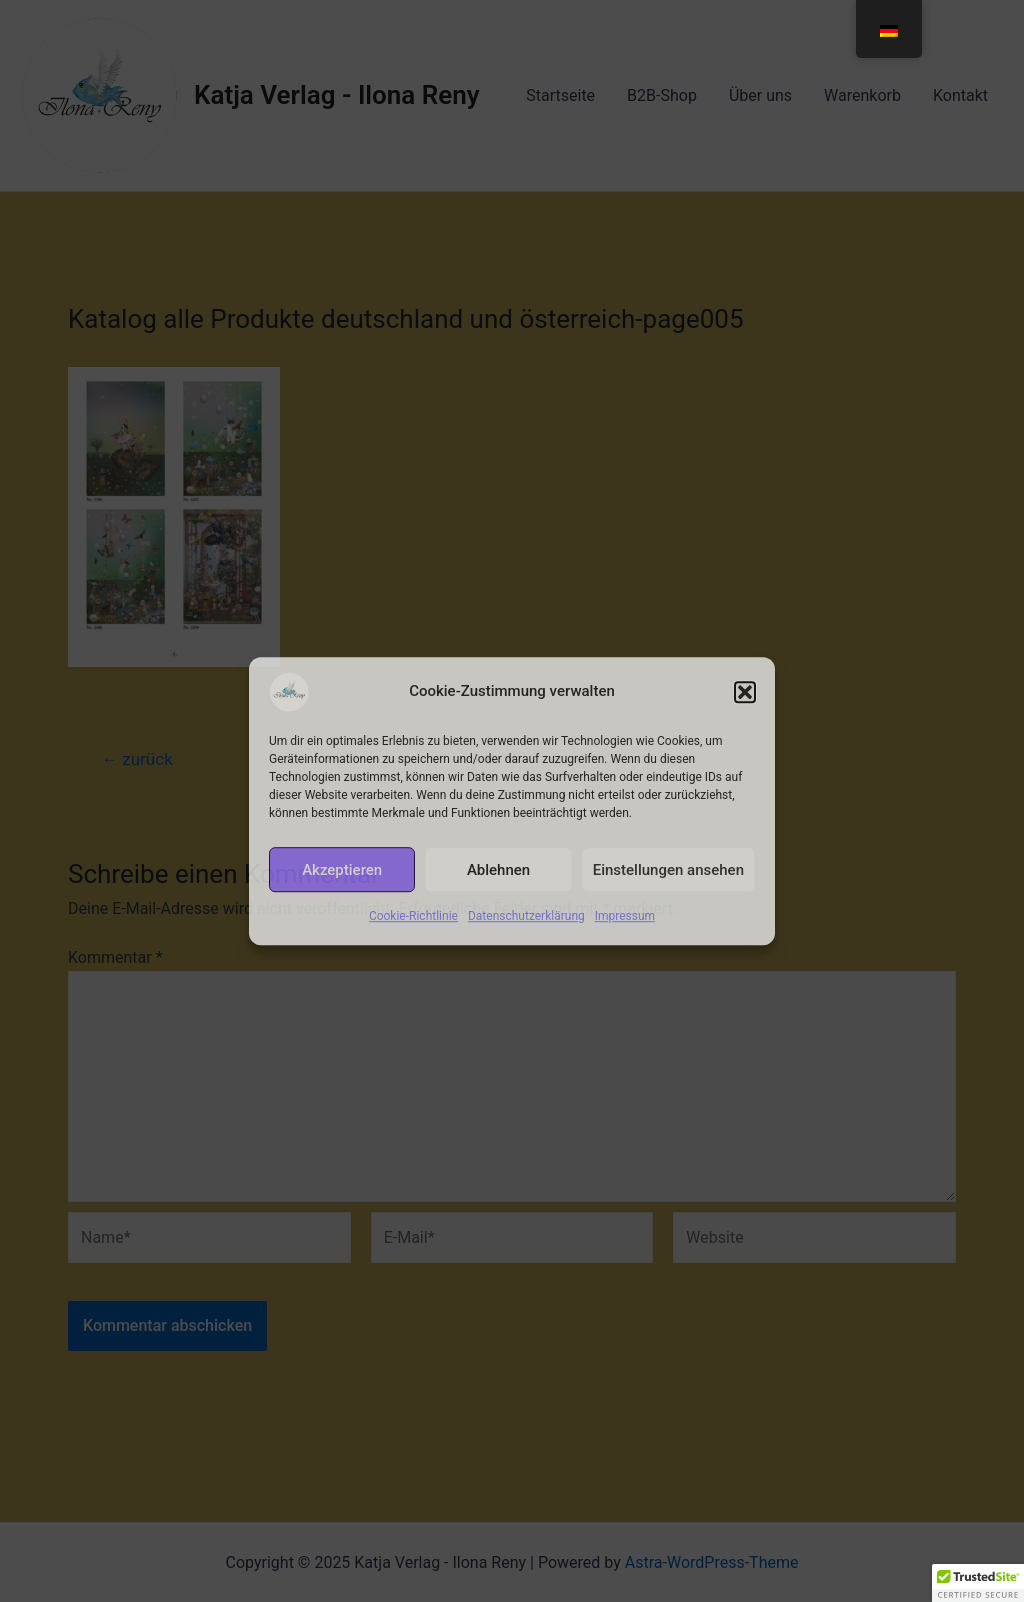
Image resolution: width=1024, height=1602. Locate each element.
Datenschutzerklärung (526, 916)
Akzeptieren (342, 870)
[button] (745, 692)
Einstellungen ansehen (668, 870)
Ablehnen (498, 870)
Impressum (625, 916)
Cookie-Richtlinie (413, 916)
